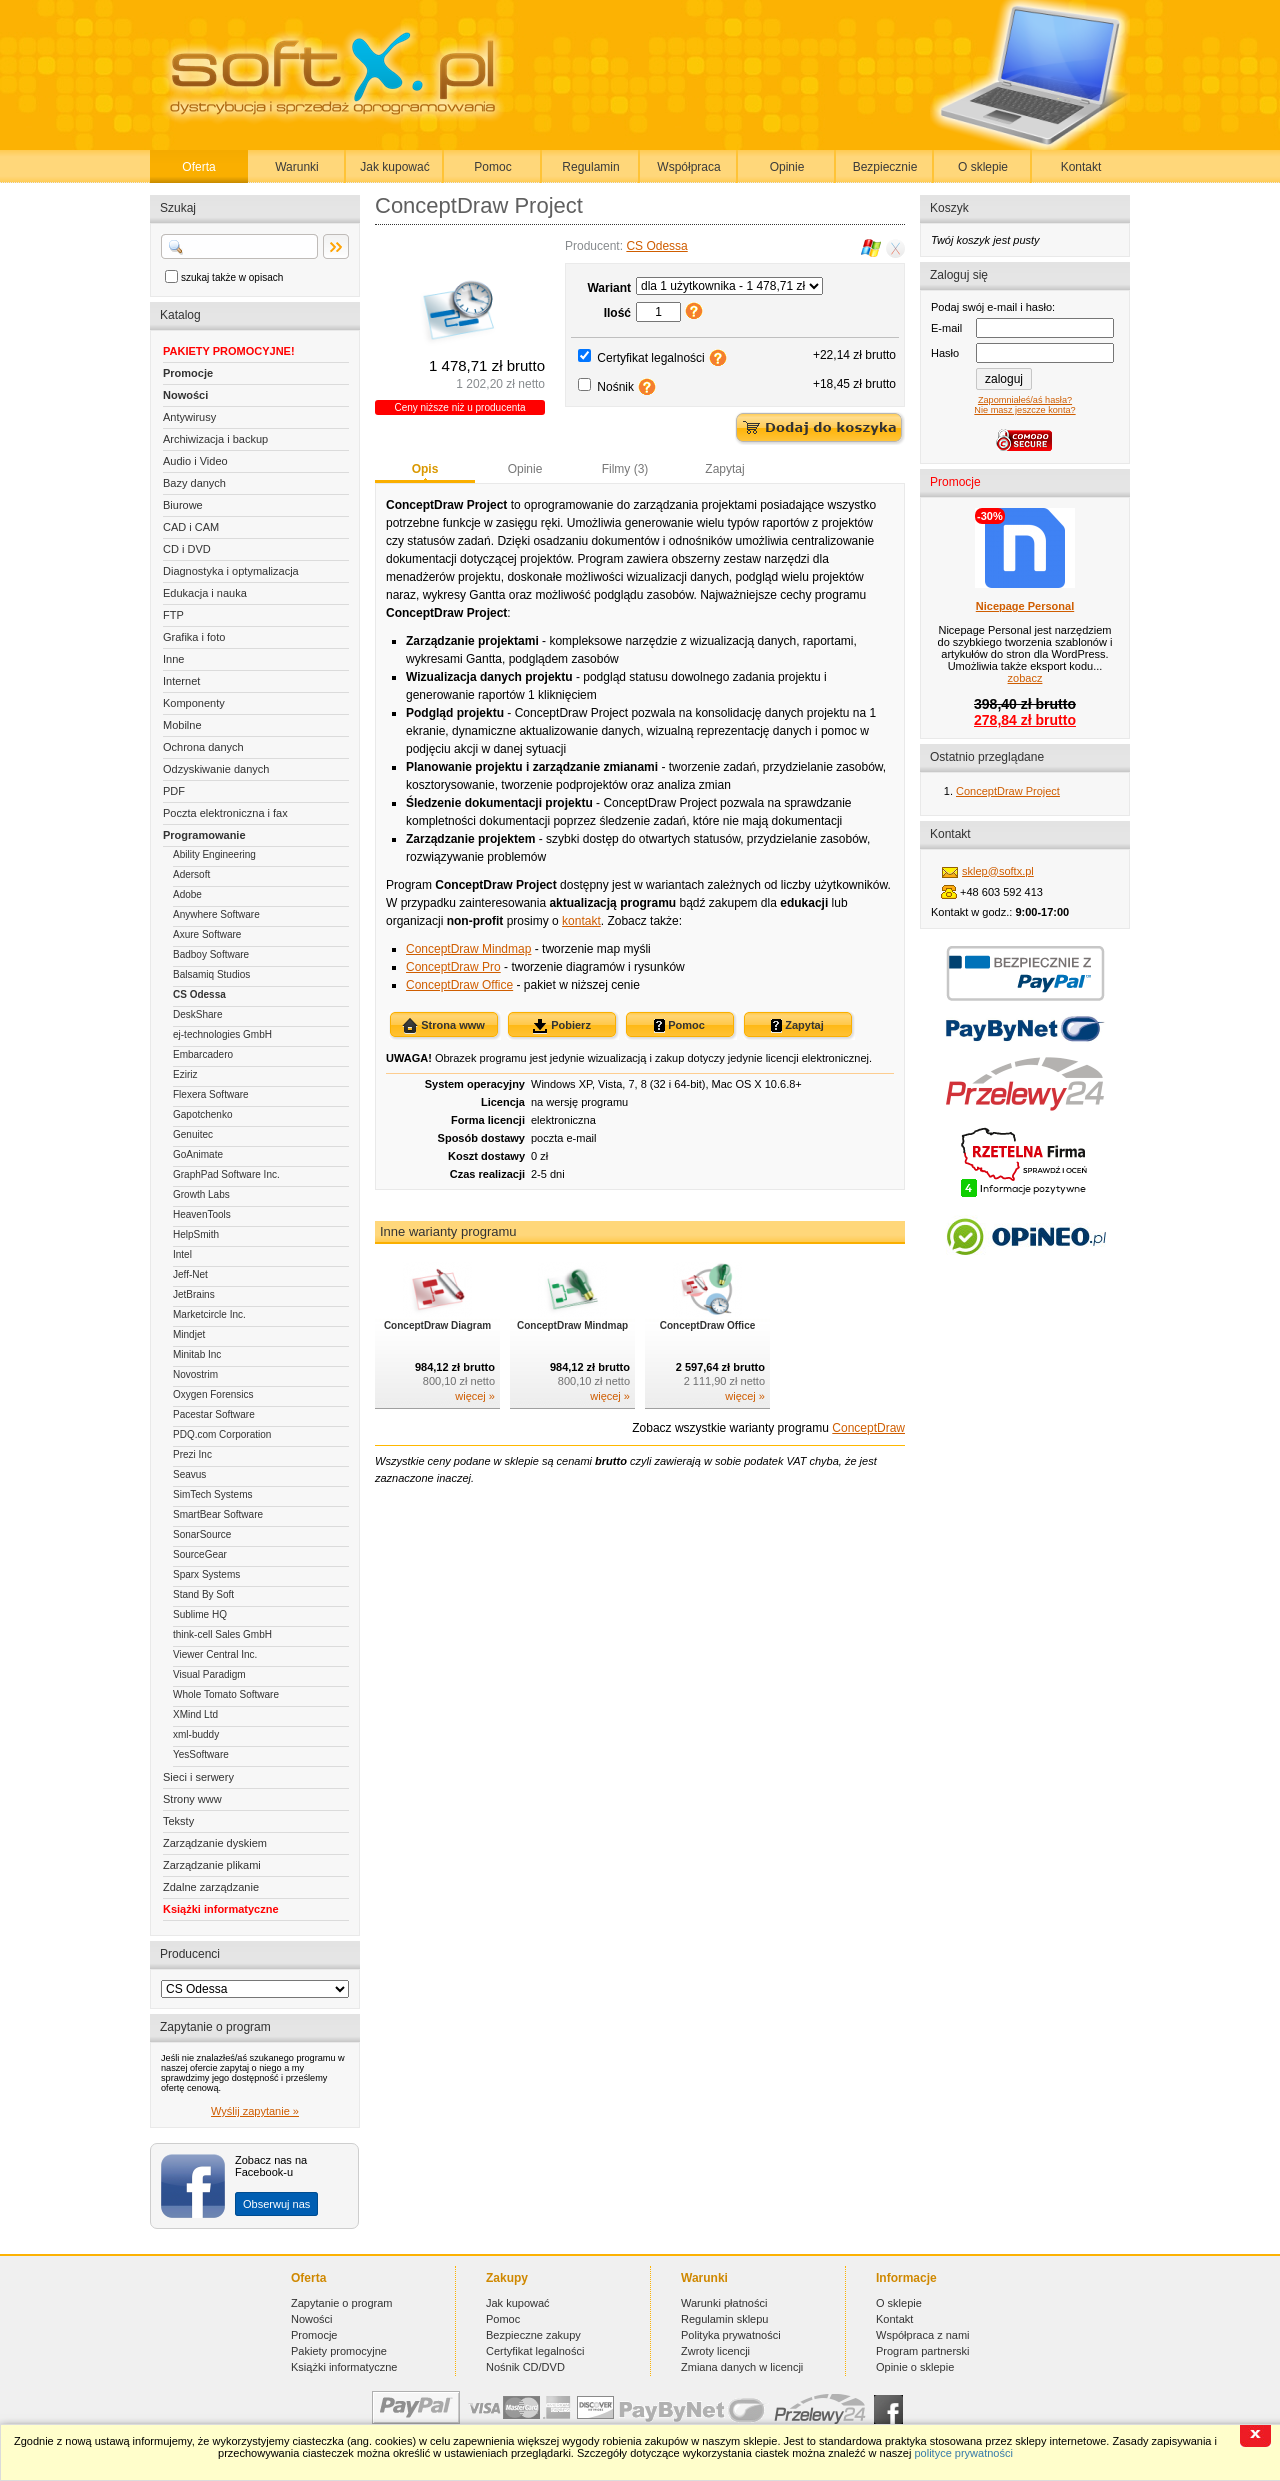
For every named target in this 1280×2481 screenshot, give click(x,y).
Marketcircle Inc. (209, 1314)
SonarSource (202, 1534)
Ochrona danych (203, 747)
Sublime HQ (200, 1614)
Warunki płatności (724, 2303)
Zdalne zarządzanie (211, 1887)
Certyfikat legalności (650, 358)
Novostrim (195, 1374)
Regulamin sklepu (724, 2319)
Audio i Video (195, 461)
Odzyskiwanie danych (216, 769)
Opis (425, 469)
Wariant (609, 288)
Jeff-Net (190, 1274)
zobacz (1025, 678)
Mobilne (182, 725)
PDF (174, 791)
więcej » (475, 1396)
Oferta (198, 167)
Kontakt (1081, 167)
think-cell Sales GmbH (222, 1634)
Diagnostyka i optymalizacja (231, 571)
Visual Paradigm (209, 1674)
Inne (173, 659)
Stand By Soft (203, 1594)
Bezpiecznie (885, 167)
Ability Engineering (214, 854)
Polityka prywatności (731, 2335)
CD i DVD (187, 549)
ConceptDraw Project (1008, 791)
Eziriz (185, 1074)
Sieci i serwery (198, 1777)
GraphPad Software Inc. (226, 1174)
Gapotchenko (203, 1114)
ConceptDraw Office (459, 985)
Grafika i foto (194, 637)
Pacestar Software (214, 1414)
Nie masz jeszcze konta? (1024, 410)
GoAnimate (198, 1154)
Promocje (188, 373)
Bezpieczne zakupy (533, 2335)
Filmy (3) (625, 469)
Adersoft (191, 874)
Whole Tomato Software (226, 1694)
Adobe (187, 894)
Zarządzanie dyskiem (215, 1843)
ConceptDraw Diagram (437, 1325)
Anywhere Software (216, 914)
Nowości (185, 395)
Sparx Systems (206, 1574)
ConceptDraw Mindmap (468, 949)
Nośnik (615, 387)
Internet (181, 681)
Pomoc (492, 167)
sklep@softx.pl (998, 871)
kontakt (581, 921)
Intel (182, 1254)
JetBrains (194, 1294)
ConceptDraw (868, 1428)
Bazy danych (194, 483)
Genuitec (193, 1134)
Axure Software (207, 934)
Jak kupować (394, 167)
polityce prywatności (963, 2453)
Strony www (192, 1799)
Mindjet (189, 1334)
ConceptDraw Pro (453, 967)
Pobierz (561, 1026)
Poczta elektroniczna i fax (225, 813)
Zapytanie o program (342, 2303)
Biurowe (183, 505)
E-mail (946, 328)
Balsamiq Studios (211, 974)
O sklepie (983, 167)
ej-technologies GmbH (222, 1034)
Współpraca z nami (923, 2335)
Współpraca (688, 167)
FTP (173, 615)
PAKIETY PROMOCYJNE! (229, 351)
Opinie (787, 167)
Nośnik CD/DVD (525, 2367)
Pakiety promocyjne (339, 2351)
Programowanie (204, 835)
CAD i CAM (191, 527)
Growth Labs (201, 1194)
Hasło (945, 353)
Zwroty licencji (715, 2351)
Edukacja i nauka (205, 593)
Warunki (297, 167)
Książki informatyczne (221, 1909)
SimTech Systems (212, 1494)
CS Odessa (199, 994)
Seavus (189, 1474)
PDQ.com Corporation (222, 1434)
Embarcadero (203, 1054)
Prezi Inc (192, 1454)
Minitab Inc (197, 1354)
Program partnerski (923, 2351)
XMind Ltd (195, 1714)
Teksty (178, 1821)
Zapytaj (724, 469)
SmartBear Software (218, 1514)
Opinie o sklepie (915, 2367)
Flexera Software (211, 1094)
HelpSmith (196, 1234)
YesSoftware (201, 1754)
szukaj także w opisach (232, 277)
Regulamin (590, 167)
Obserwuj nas (276, 2204)
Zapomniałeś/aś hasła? (1025, 400)
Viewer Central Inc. (215, 1654)
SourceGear (200, 1554)
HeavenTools (202, 1214)
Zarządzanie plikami (212, 1865)
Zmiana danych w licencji (742, 2367)
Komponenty (194, 703)
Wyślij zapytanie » (255, 2111)
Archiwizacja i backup (215, 439)
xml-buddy (196, 1734)
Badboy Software (211, 954)
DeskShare (197, 1014)
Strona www (443, 1026)
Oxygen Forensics (213, 1394)
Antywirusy (189, 417)
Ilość (617, 313)
